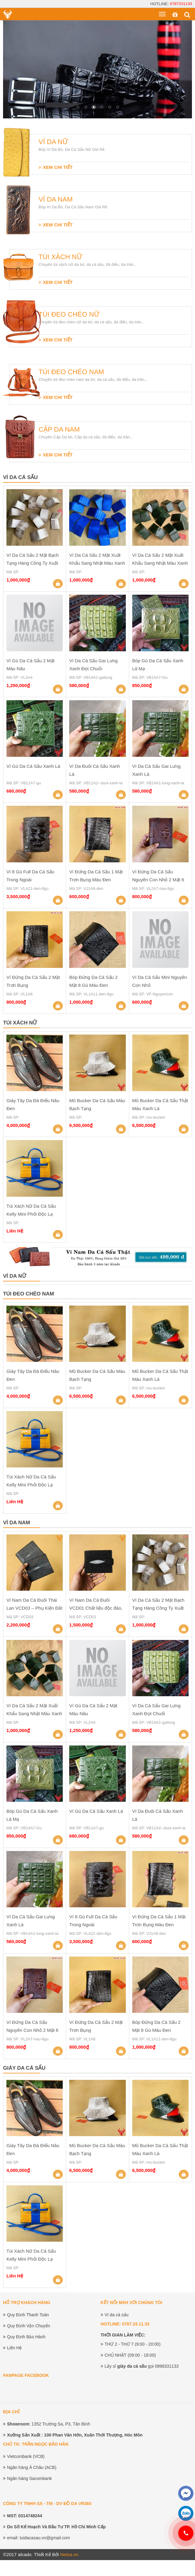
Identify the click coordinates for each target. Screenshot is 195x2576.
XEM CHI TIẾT (58, 167)
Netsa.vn (69, 2554)
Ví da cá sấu (117, 2314)
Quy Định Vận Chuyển (28, 2325)
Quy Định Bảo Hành (26, 2336)
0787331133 (181, 4)
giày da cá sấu (132, 2366)
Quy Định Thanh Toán (28, 2314)
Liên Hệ (14, 2347)
